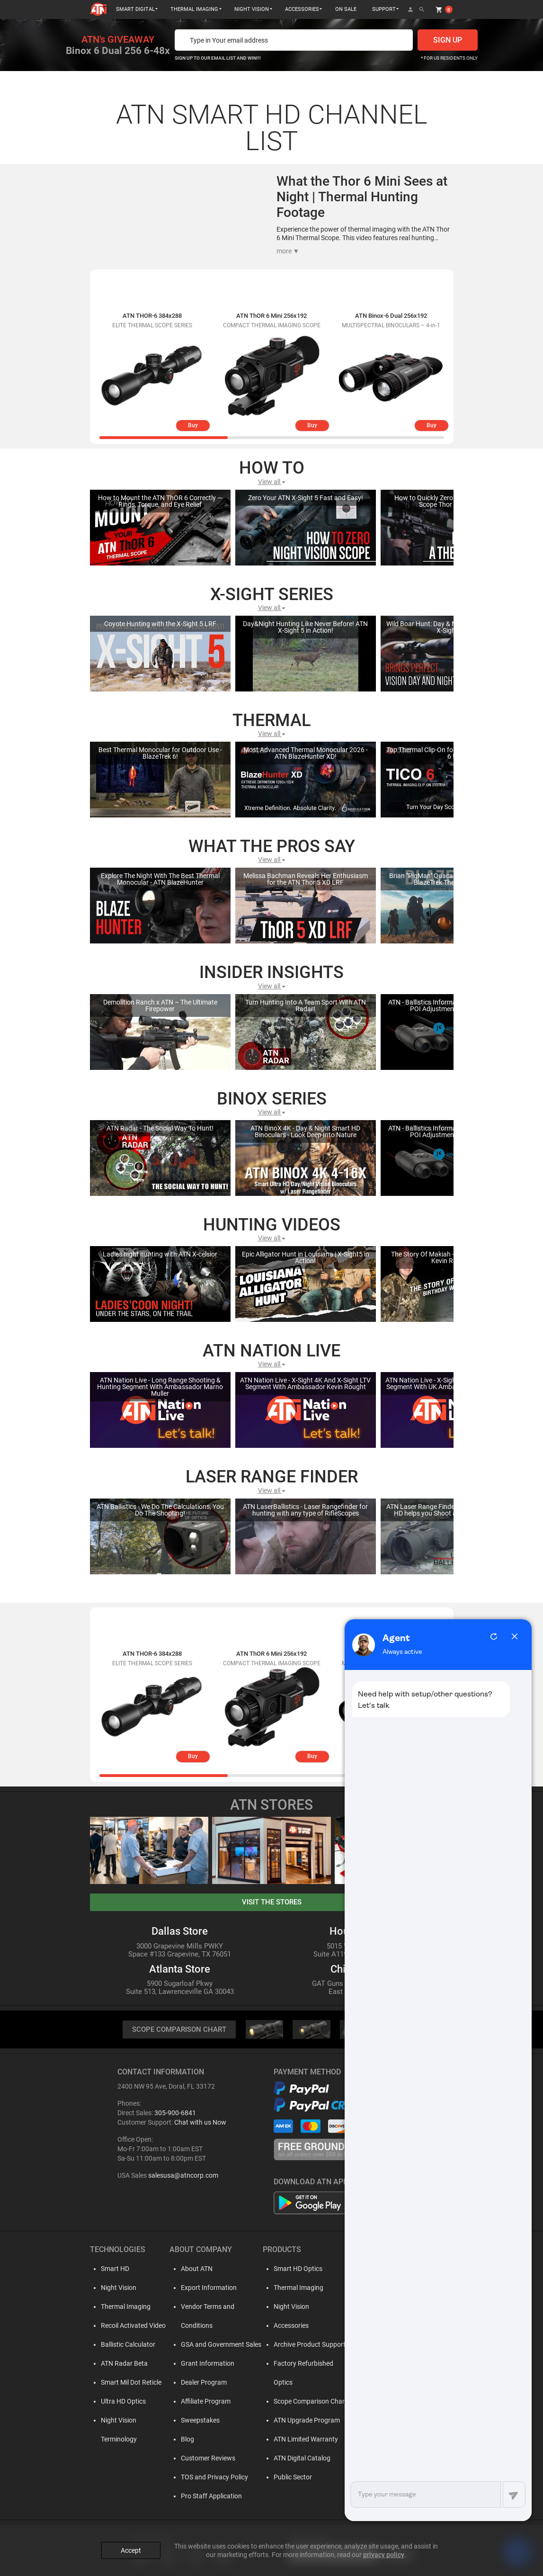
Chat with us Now (200, 2123)
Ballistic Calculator (126, 2345)
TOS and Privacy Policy (212, 2477)
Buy (193, 425)
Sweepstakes (198, 2420)
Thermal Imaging (124, 2307)
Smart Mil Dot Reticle (129, 2383)
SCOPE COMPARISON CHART (179, 2029)
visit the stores (272, 1902)
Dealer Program (202, 2383)
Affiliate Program (204, 2401)
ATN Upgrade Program (305, 2420)
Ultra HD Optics (121, 2401)
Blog (185, 2439)
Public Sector (291, 2477)
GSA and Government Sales (219, 2345)
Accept (131, 2548)
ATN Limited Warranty (304, 2439)
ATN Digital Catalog (300, 2458)
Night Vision (117, 2288)
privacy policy (383, 2553)
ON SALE (345, 9)
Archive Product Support (308, 2345)
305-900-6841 (175, 2113)
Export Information (207, 2288)
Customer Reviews (206, 2458)
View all (271, 481)
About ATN (195, 2269)
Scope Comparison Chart (308, 2401)
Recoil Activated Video (131, 2326)
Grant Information (205, 2364)
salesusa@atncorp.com (183, 2176)
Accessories (289, 2326)
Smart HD (113, 2269)
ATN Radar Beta (122, 2364)
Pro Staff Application (209, 2496)
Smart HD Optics (296, 2269)
